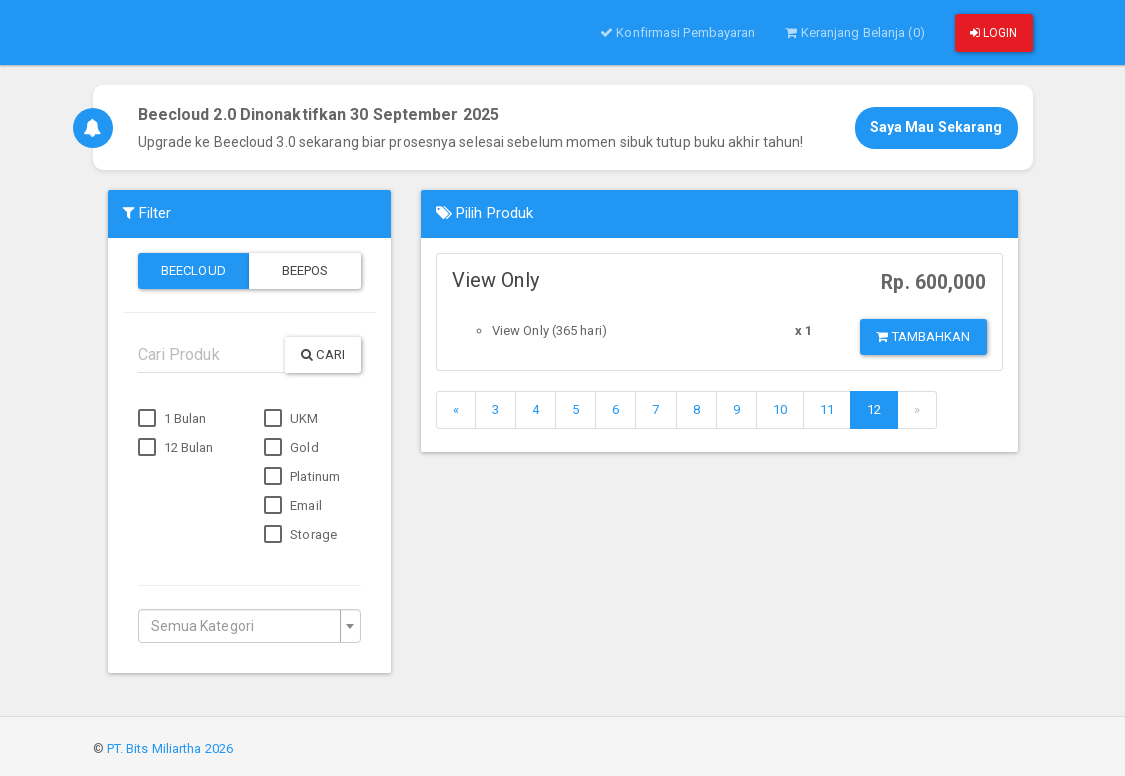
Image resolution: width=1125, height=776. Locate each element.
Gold (291, 448)
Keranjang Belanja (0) (854, 32)
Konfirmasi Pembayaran (677, 32)
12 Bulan (176, 448)
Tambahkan (923, 336)
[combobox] (249, 626)
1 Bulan (172, 419)
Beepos (305, 270)
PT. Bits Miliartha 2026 (170, 748)
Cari (323, 354)
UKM (291, 419)
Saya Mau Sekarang (936, 127)
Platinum (302, 477)
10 (780, 409)
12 (874, 409)
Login (994, 33)
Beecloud (193, 270)
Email (293, 506)
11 (827, 409)
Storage (300, 535)
